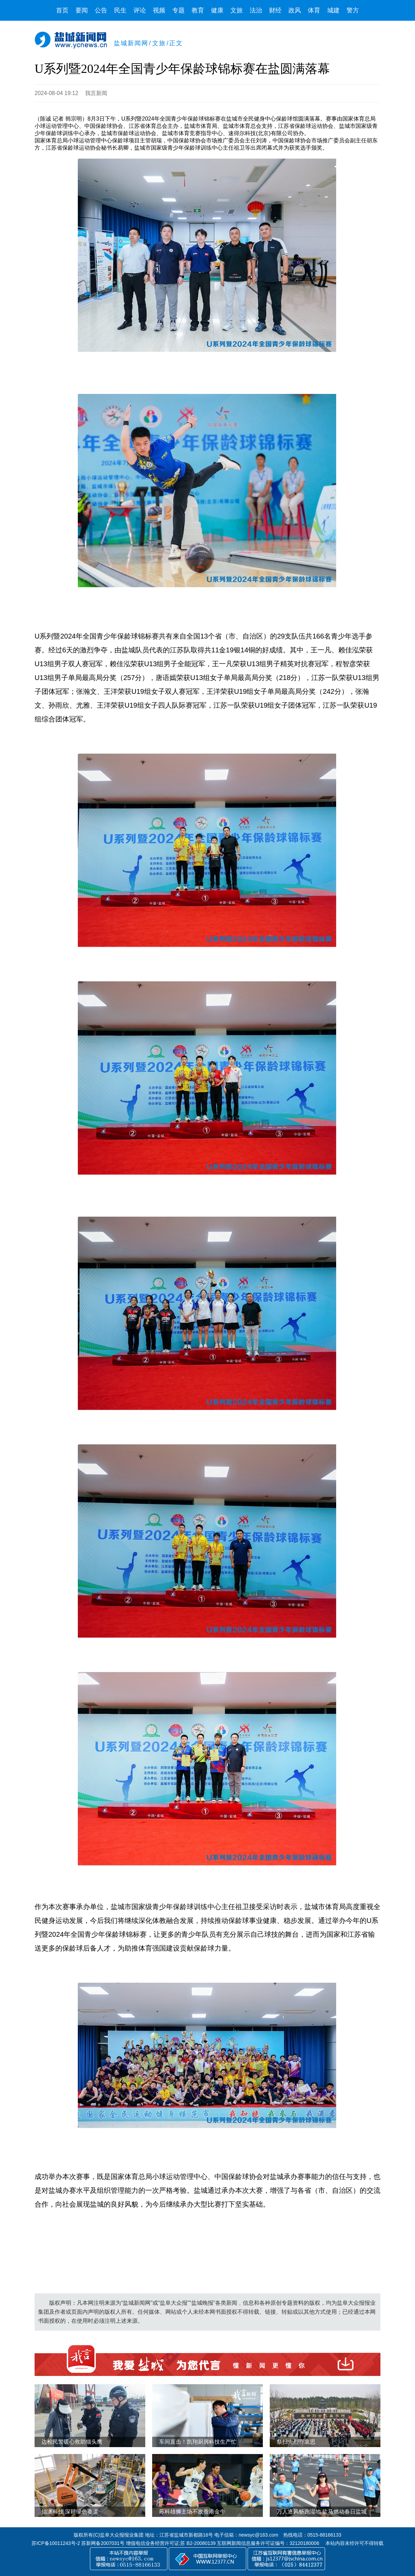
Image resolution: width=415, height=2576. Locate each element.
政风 (294, 10)
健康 (217, 10)
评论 (139, 10)
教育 (198, 10)
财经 (275, 10)
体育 (314, 10)
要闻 (81, 10)
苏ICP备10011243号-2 (55, 2543)
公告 (101, 10)
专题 (178, 10)
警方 (353, 10)
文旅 (236, 10)
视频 (159, 10)
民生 (120, 10)
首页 (62, 10)
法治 (256, 10)
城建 (333, 10)
